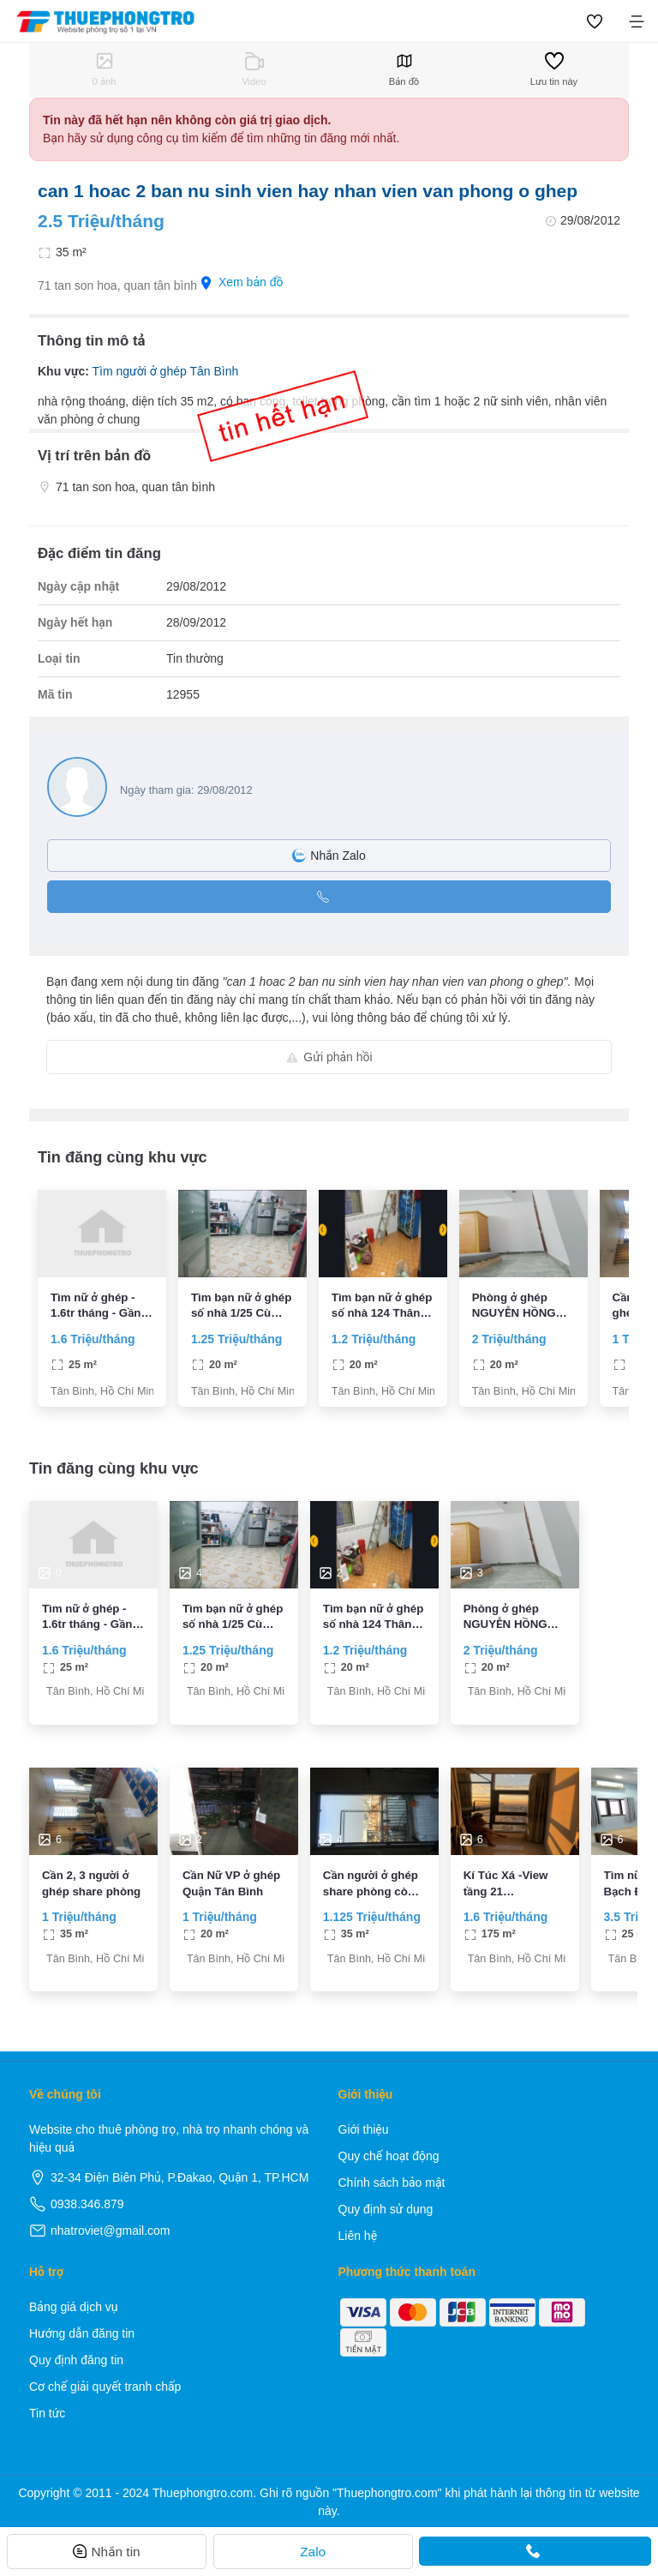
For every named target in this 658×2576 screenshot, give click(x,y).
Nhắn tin (106, 2551)
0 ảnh (105, 69)
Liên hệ (358, 2236)
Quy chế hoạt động (389, 2156)
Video (254, 69)
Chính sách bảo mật (392, 2182)
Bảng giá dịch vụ (73, 2307)
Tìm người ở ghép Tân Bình (165, 371)
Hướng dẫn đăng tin (82, 2333)
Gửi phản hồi (328, 1057)
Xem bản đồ (242, 282)
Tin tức (47, 2413)
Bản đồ (404, 69)
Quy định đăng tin (76, 2360)
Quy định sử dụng (386, 2209)
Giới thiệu (363, 2129)
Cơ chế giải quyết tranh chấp (105, 2386)
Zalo (313, 2551)
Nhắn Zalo (328, 855)
